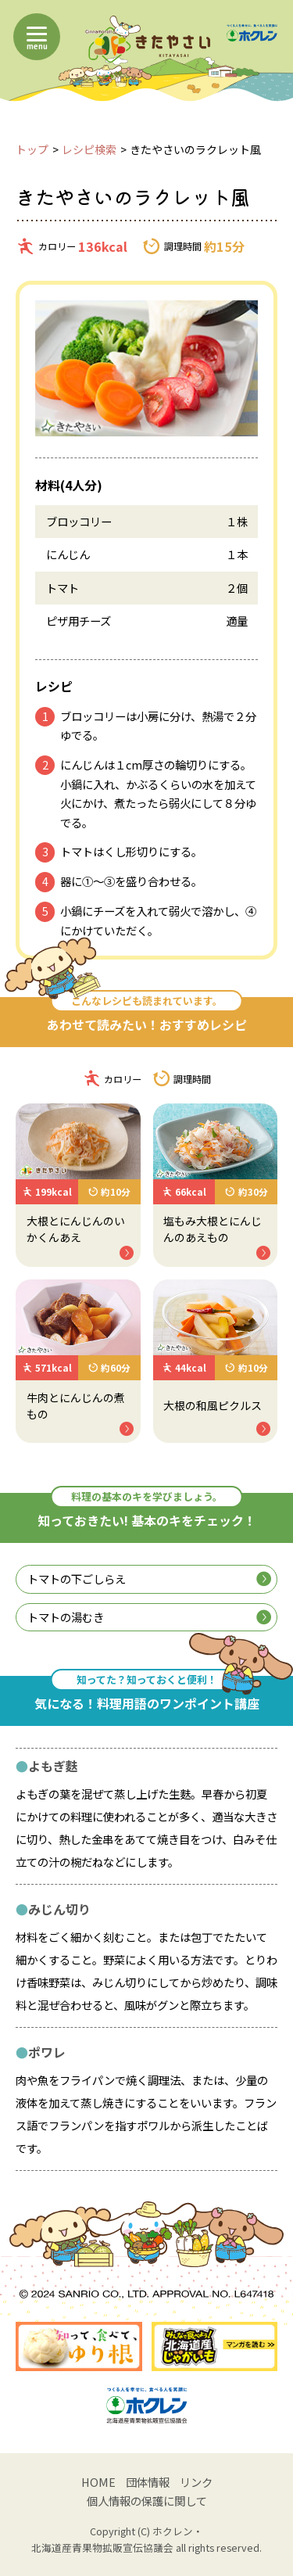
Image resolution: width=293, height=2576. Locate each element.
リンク (196, 2482)
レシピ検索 (89, 149)
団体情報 (148, 2482)
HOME (98, 2482)
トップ (32, 149)
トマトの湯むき (148, 1617)
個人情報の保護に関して (147, 2500)
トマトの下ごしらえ (148, 1578)
